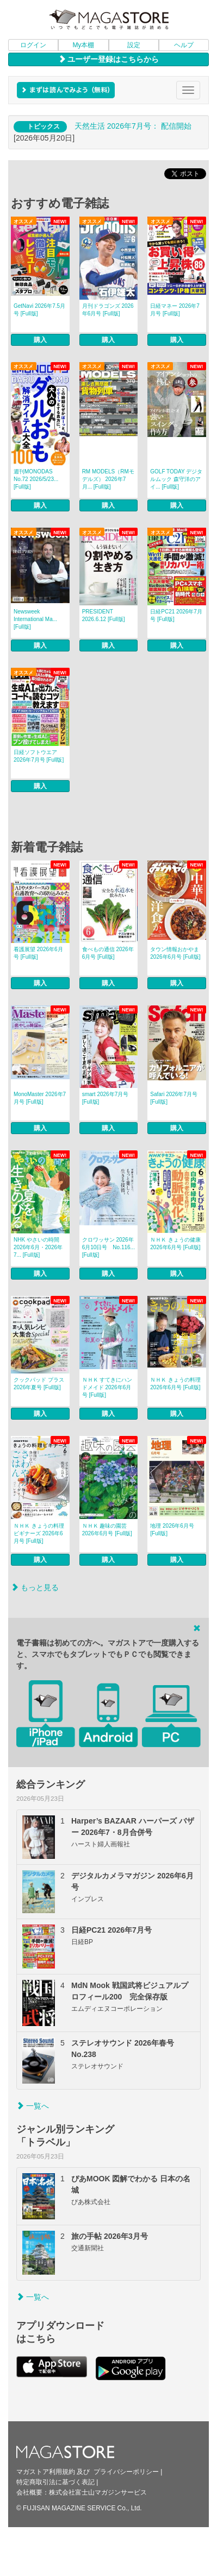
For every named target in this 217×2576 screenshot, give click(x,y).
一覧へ (32, 2106)
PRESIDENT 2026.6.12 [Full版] (103, 615)
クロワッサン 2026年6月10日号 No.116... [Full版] (108, 1247)
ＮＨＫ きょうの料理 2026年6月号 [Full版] (175, 1383)
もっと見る (35, 1587)
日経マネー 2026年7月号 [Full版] (175, 310)
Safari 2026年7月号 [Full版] (173, 1098)
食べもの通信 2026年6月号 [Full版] (108, 953)
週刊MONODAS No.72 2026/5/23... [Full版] (36, 479)
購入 (40, 340)
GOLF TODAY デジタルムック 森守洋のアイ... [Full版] (176, 479)
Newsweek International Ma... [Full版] (35, 619)
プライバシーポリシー (126, 2472)
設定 (133, 45)
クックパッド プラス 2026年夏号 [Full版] (39, 1383)
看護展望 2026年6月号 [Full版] (38, 953)
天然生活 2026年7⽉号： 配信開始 (133, 126)
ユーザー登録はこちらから (108, 59)
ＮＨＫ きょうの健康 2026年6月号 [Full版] (175, 1243)
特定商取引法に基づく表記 (55, 2482)
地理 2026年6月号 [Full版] (172, 1529)
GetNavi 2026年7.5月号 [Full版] (39, 310)
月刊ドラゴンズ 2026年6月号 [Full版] (108, 310)
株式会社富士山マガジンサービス (98, 2492)
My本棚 (83, 45)
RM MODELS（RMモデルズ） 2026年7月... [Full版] (108, 479)
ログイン (33, 45)
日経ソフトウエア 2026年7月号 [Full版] (39, 756)
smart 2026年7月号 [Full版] (105, 1098)
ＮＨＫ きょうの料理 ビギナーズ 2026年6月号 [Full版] (39, 1533)
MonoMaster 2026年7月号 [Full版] (40, 1098)
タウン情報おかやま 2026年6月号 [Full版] (175, 953)
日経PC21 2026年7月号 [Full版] (176, 615)
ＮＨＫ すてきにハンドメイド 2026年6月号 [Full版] (107, 1387)
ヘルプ (184, 45)
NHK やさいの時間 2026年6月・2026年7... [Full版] (38, 1247)
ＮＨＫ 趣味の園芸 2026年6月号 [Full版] (107, 1529)
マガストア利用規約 (45, 2472)
